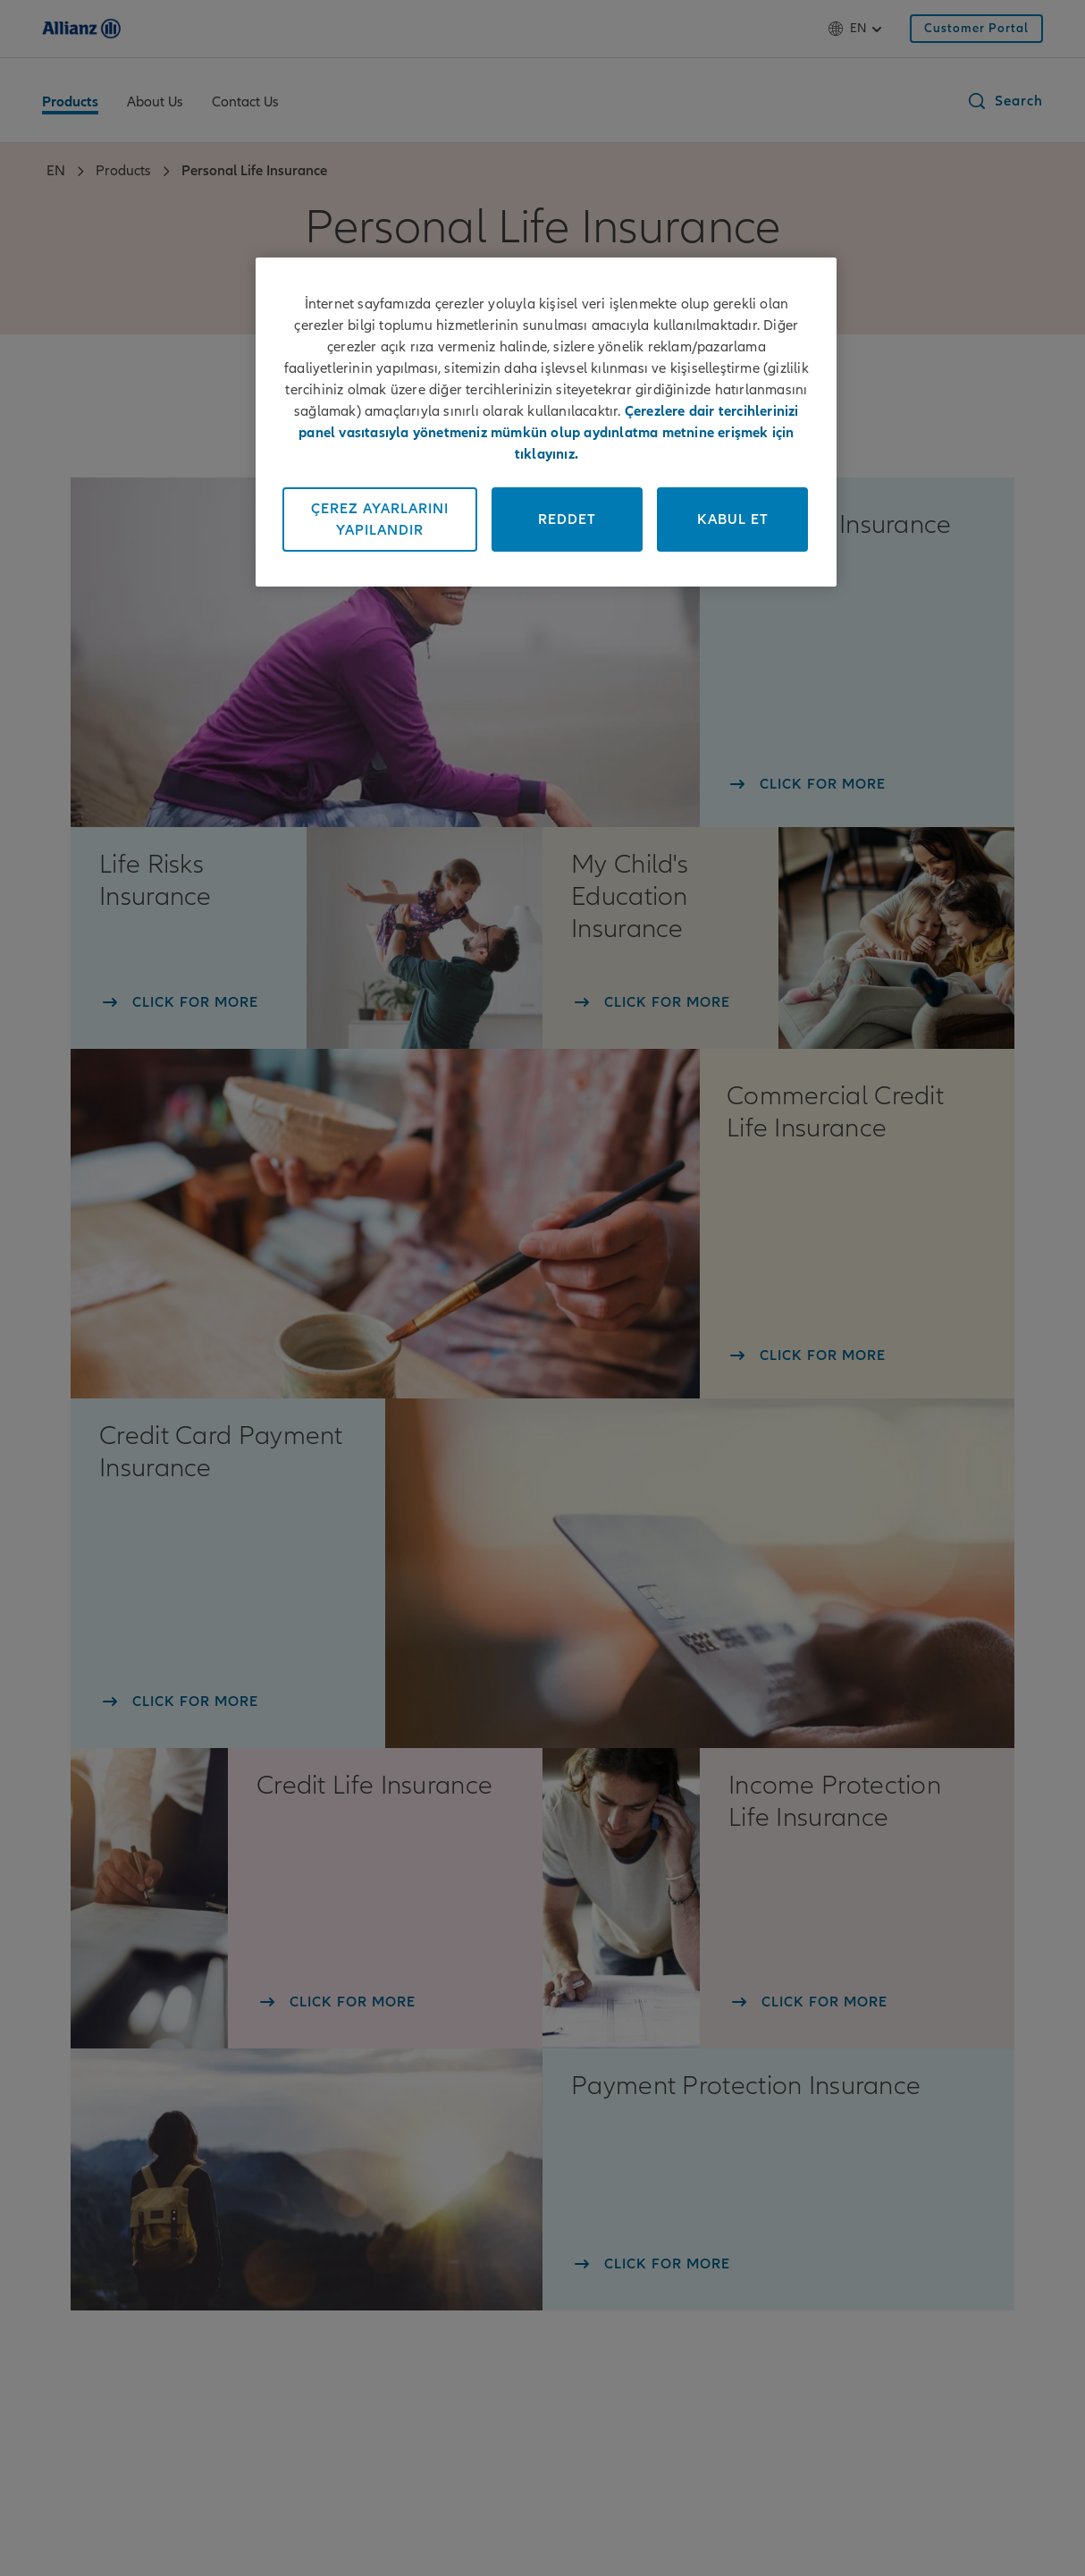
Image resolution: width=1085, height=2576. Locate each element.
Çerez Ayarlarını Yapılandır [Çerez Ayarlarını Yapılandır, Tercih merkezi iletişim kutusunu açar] (380, 519)
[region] (546, 422)
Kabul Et (733, 519)
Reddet (567, 519)
